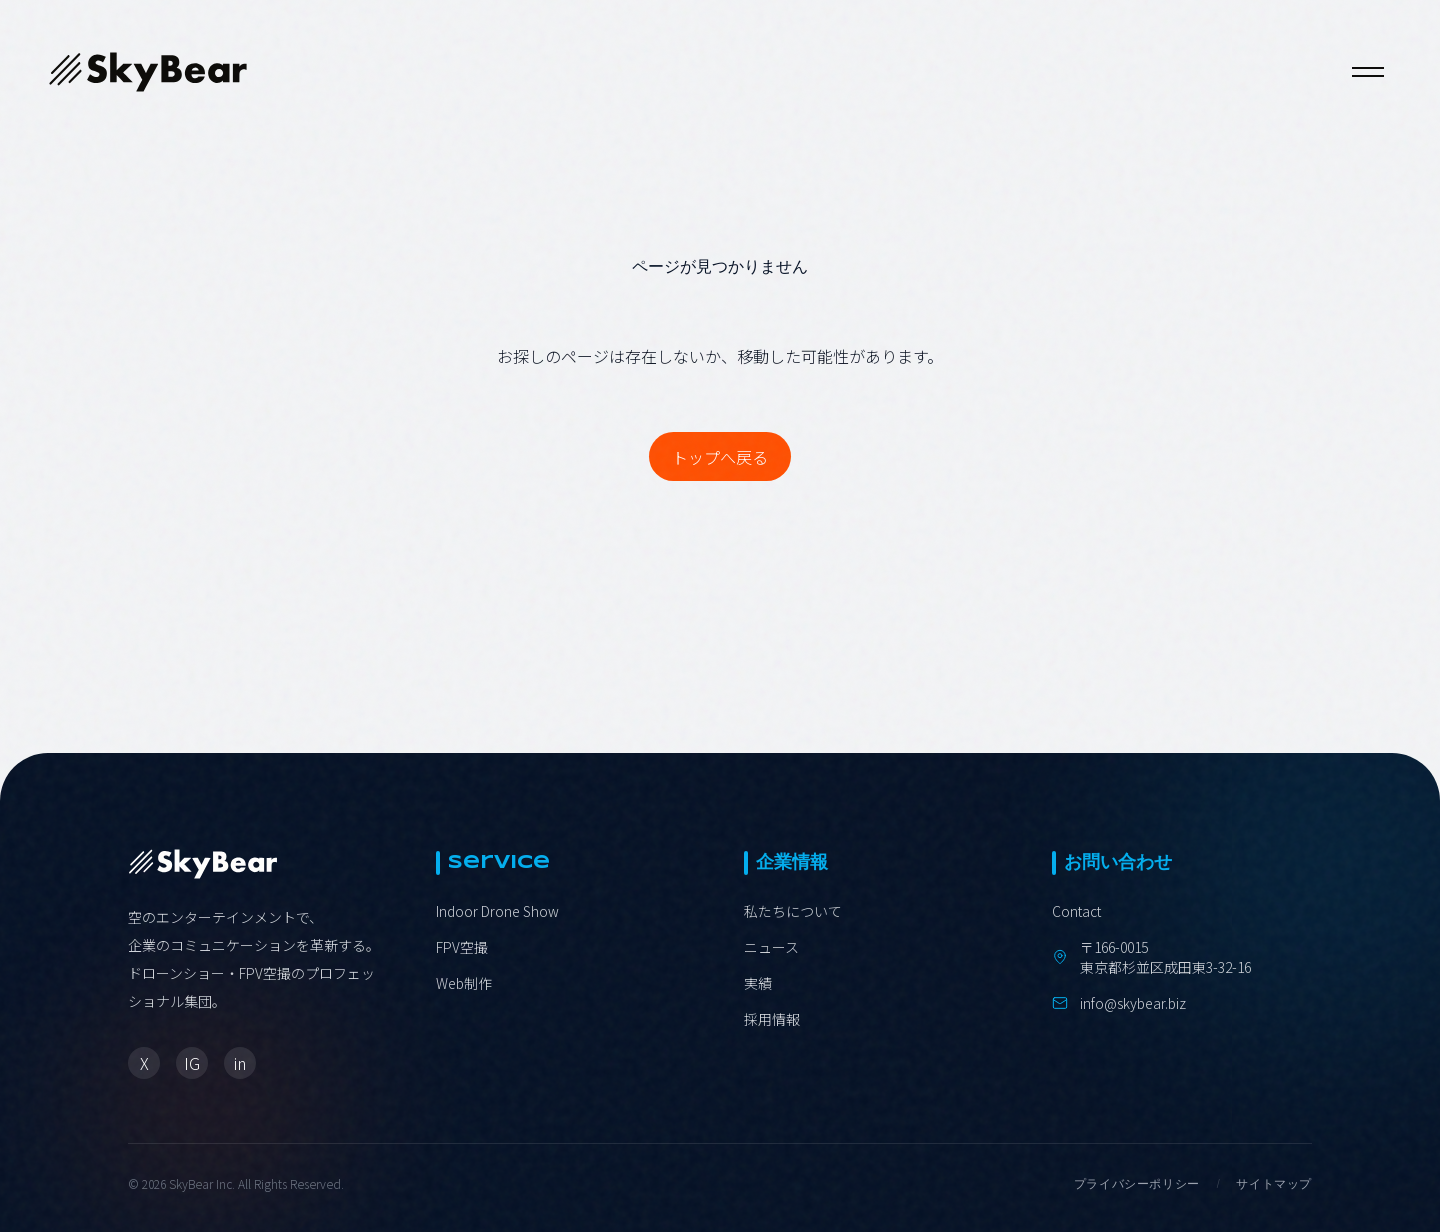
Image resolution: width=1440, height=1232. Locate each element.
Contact (1076, 911)
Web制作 (464, 983)
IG (192, 1063)
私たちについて (793, 911)
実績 (758, 983)
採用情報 (772, 1019)
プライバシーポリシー (1137, 1184)
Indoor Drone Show (497, 911)
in (240, 1063)
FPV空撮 (462, 947)
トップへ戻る (720, 457)
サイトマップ (1274, 1184)
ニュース (771, 947)
